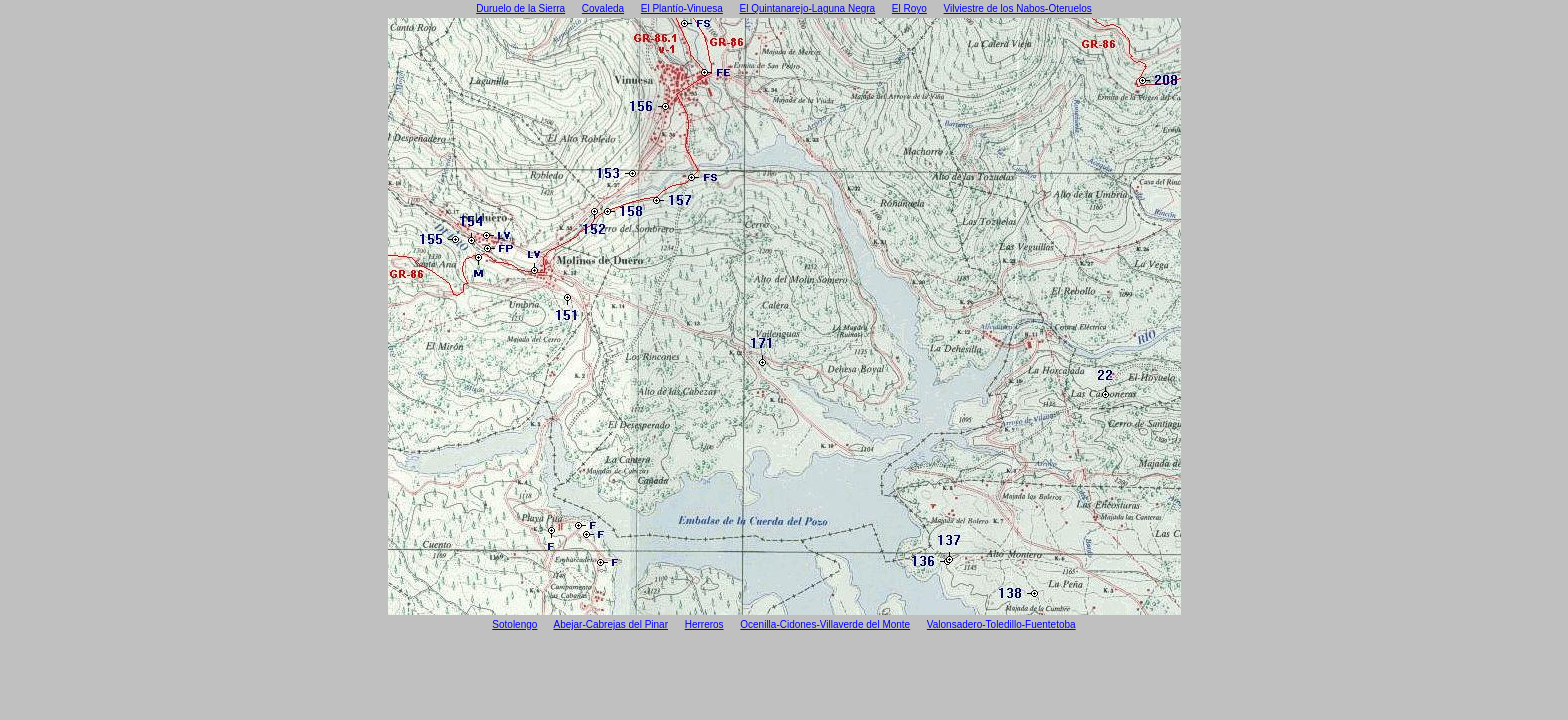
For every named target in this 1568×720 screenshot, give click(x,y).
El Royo (909, 8)
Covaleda (603, 8)
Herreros (704, 624)
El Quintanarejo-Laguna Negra (808, 8)
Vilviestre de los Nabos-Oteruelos (1018, 8)
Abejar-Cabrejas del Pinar (611, 624)
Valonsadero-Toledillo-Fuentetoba (1001, 624)
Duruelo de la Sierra (520, 8)
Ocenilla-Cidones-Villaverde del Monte (825, 624)
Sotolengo (514, 624)
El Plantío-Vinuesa (682, 8)
